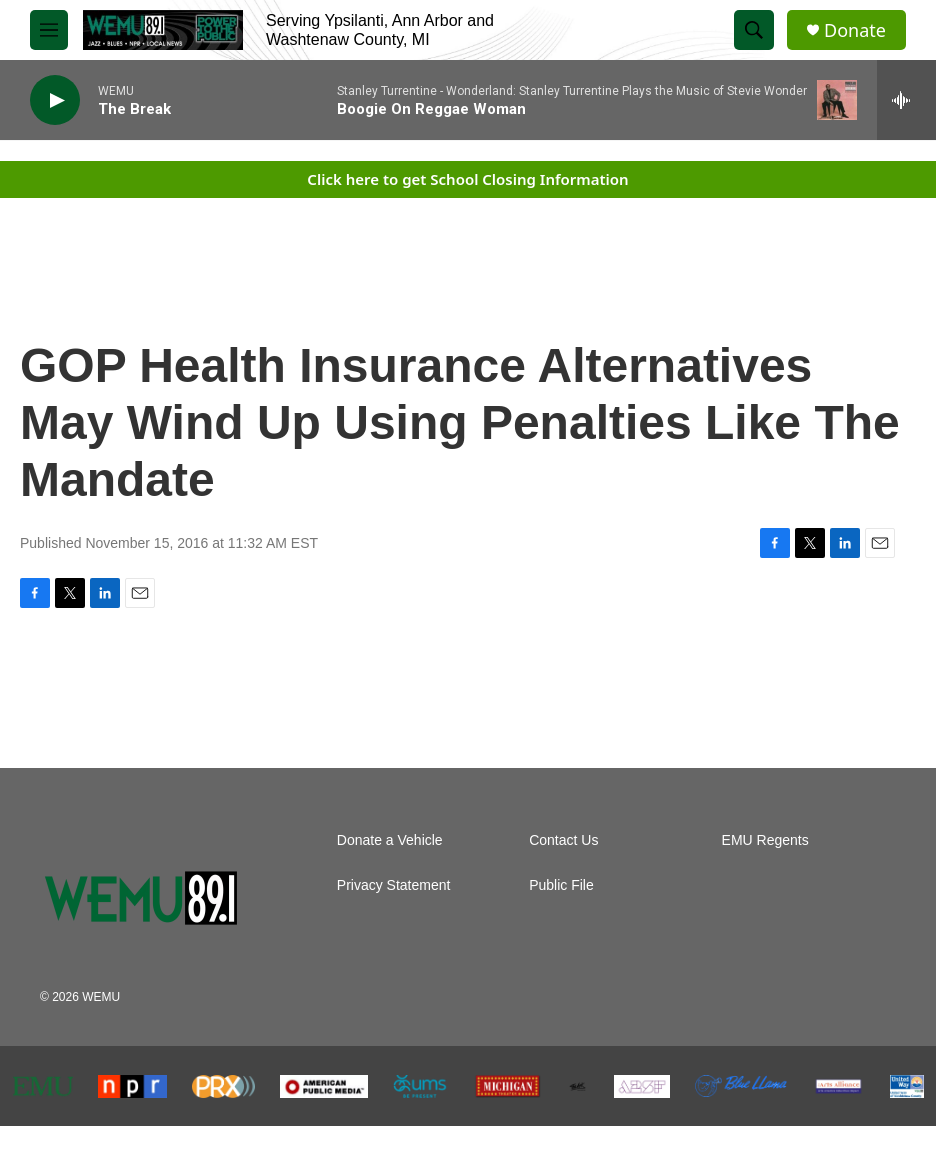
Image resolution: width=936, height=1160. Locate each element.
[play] (55, 100)
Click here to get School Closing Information (467, 179)
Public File (561, 885)
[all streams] (906, 100)
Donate (855, 30)
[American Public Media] (324, 1086)
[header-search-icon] (754, 30)
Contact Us (563, 840)
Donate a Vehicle (390, 840)
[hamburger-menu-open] (49, 30)
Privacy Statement (394, 885)
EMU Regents (765, 840)
